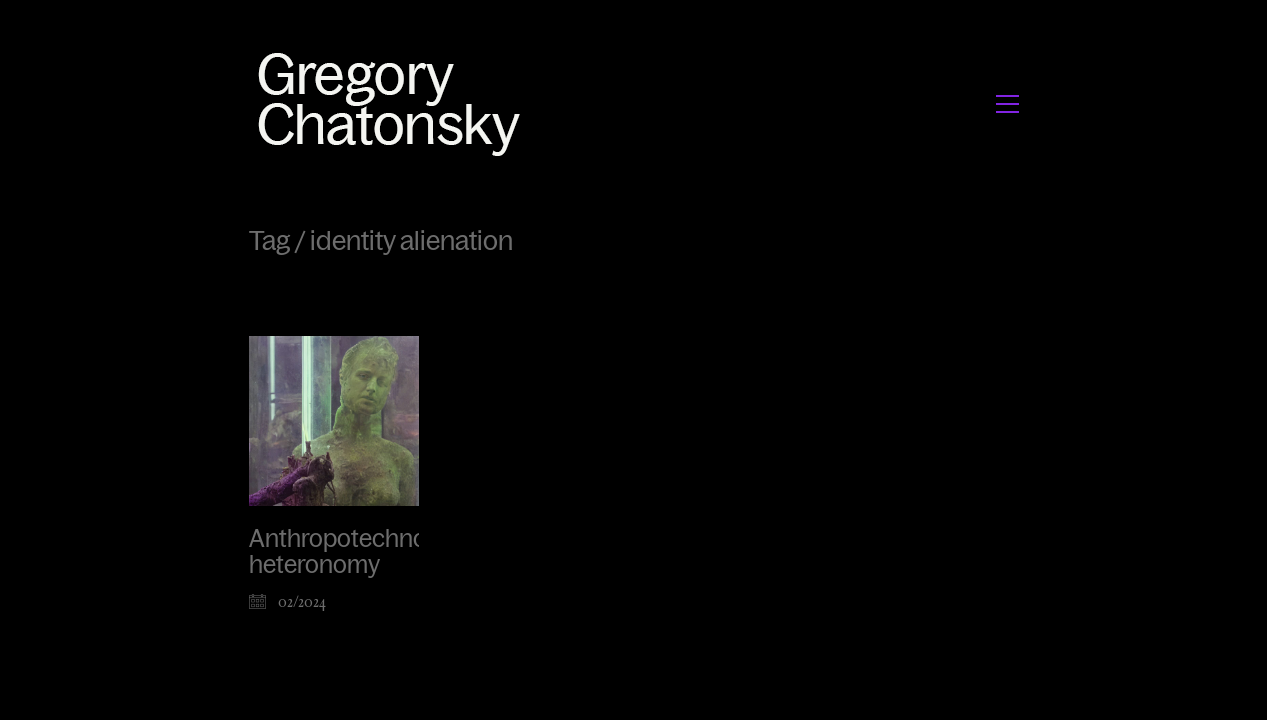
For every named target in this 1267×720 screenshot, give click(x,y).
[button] (1007, 104)
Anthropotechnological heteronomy (372, 552)
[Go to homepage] (394, 103)
